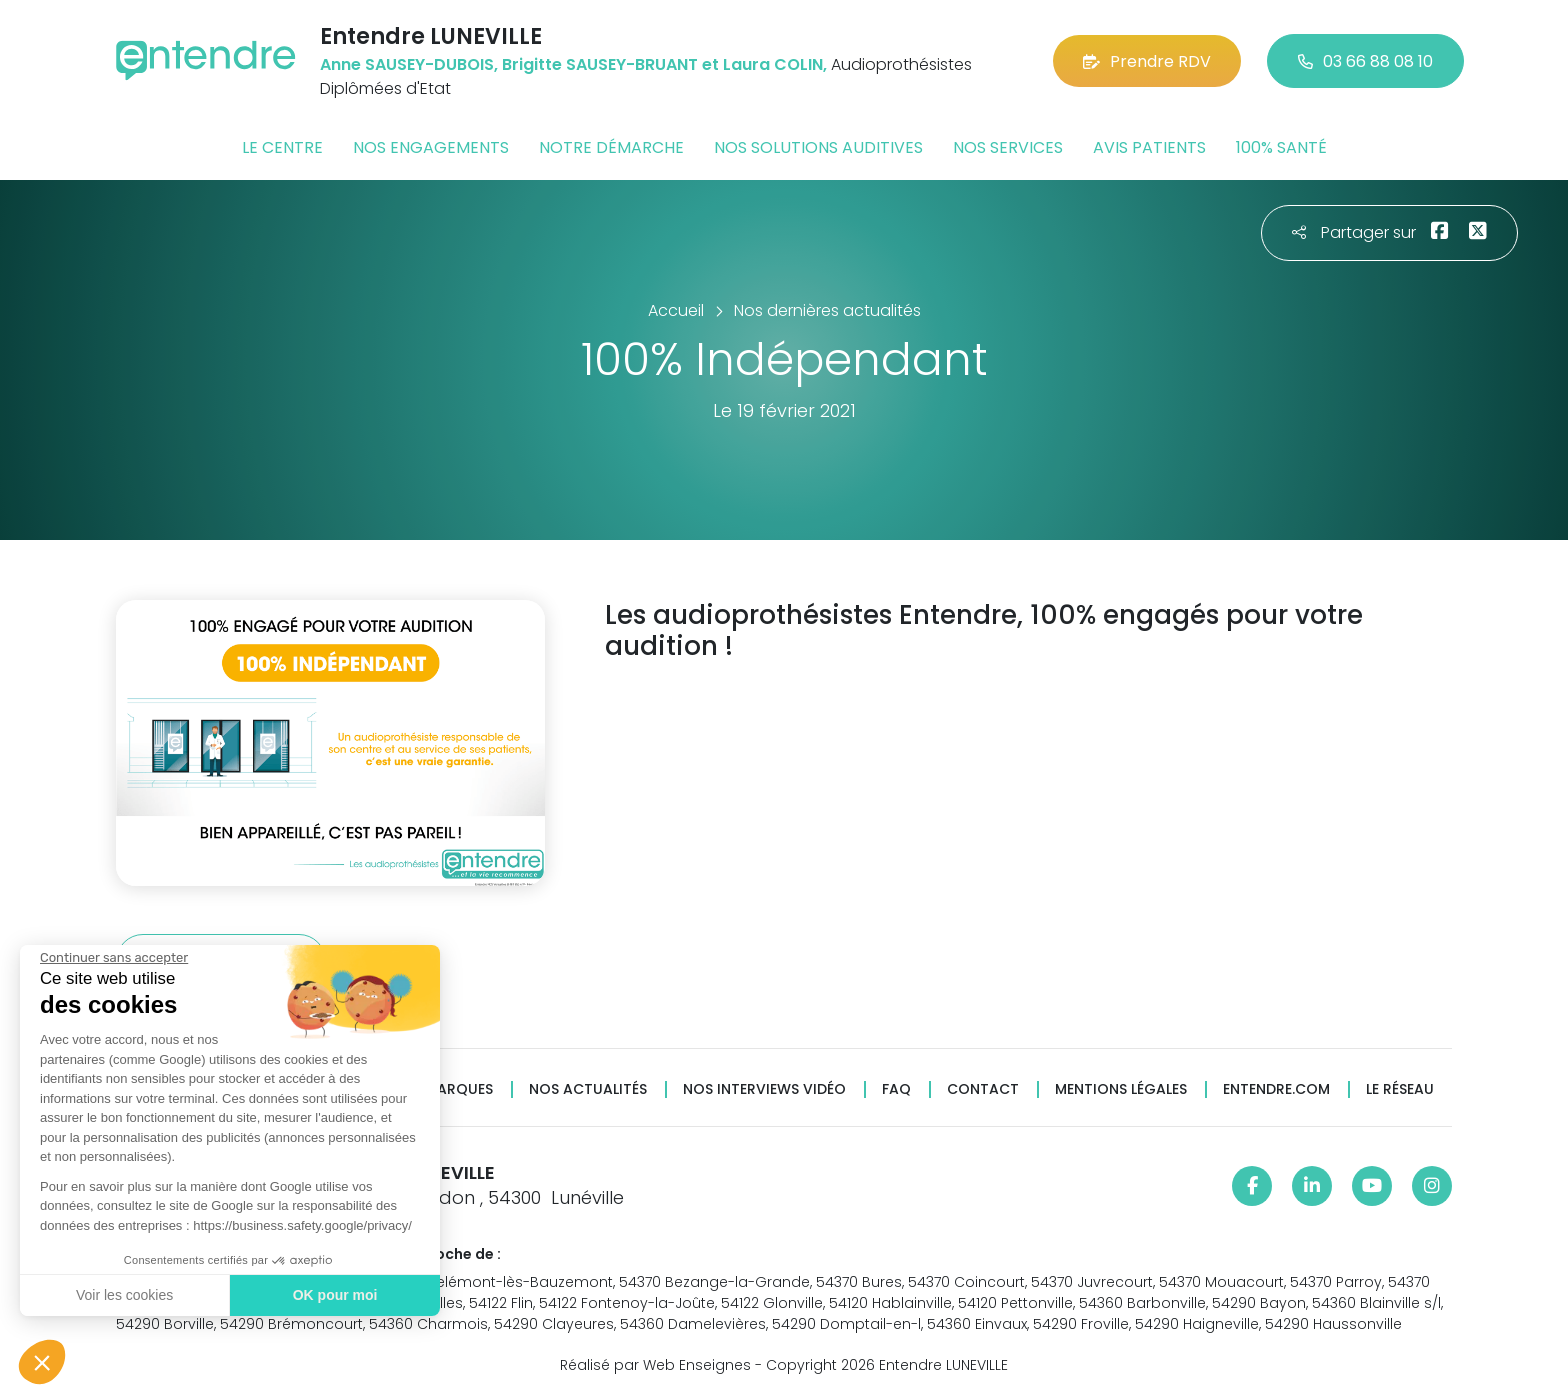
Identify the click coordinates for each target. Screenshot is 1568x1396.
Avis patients (1149, 147)
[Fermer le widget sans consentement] (112, 958)
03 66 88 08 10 (1365, 61)
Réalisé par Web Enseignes (655, 1365)
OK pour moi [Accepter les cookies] (332, 1295)
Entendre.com (1276, 1089)
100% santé (1281, 147)
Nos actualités (588, 1089)
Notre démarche (611, 147)
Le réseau (1400, 1089)
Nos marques (442, 1089)
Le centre (282, 147)
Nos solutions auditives (818, 147)
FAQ (896, 1089)
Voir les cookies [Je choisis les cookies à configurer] (122, 1295)
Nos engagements (431, 147)
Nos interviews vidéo (764, 1089)
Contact (983, 1089)
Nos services (1008, 147)
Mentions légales (1121, 1089)
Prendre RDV (1147, 61)
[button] (42, 1362)
